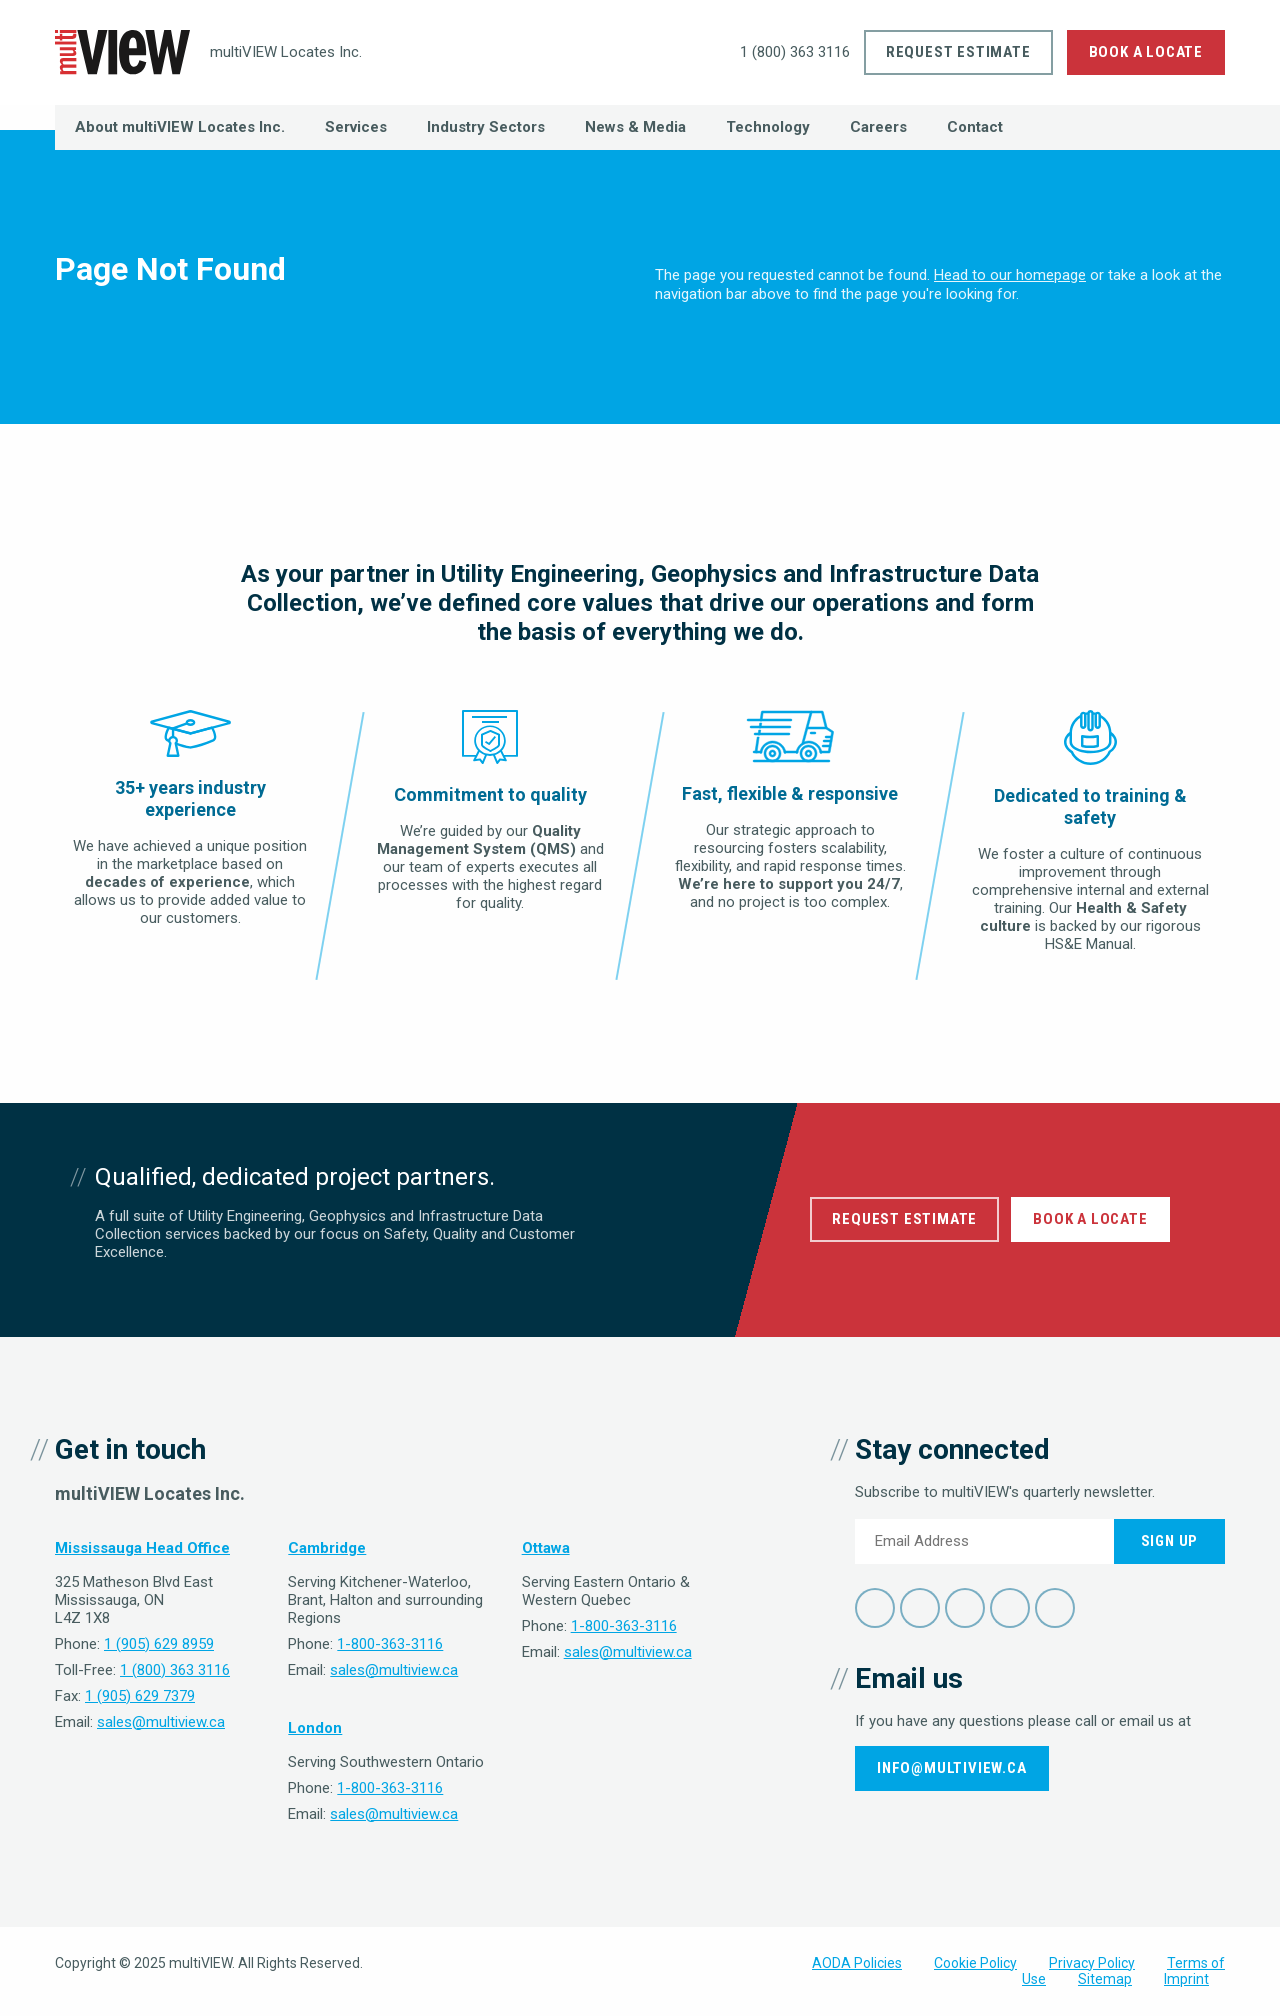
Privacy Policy (1092, 1963)
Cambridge (327, 1548)
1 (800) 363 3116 (781, 52)
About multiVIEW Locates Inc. (180, 127)
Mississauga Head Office (142, 1548)
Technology (768, 127)
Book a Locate (1146, 52)
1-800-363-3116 (390, 1644)
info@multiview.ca (952, 1768)
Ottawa (546, 1548)
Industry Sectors (486, 127)
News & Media (635, 127)
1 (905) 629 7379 (140, 1696)
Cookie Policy (975, 1963)
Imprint (1186, 1979)
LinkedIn (965, 1608)
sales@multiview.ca (161, 1722)
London (315, 1728)
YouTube (1010, 1608)
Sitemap (1105, 1979)
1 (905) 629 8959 (159, 1644)
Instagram (1055, 1608)
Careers (878, 127)
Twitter (920, 1608)
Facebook (875, 1608)
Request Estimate (958, 52)
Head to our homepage (1010, 275)
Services (356, 127)
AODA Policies (857, 1963)
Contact (975, 127)
